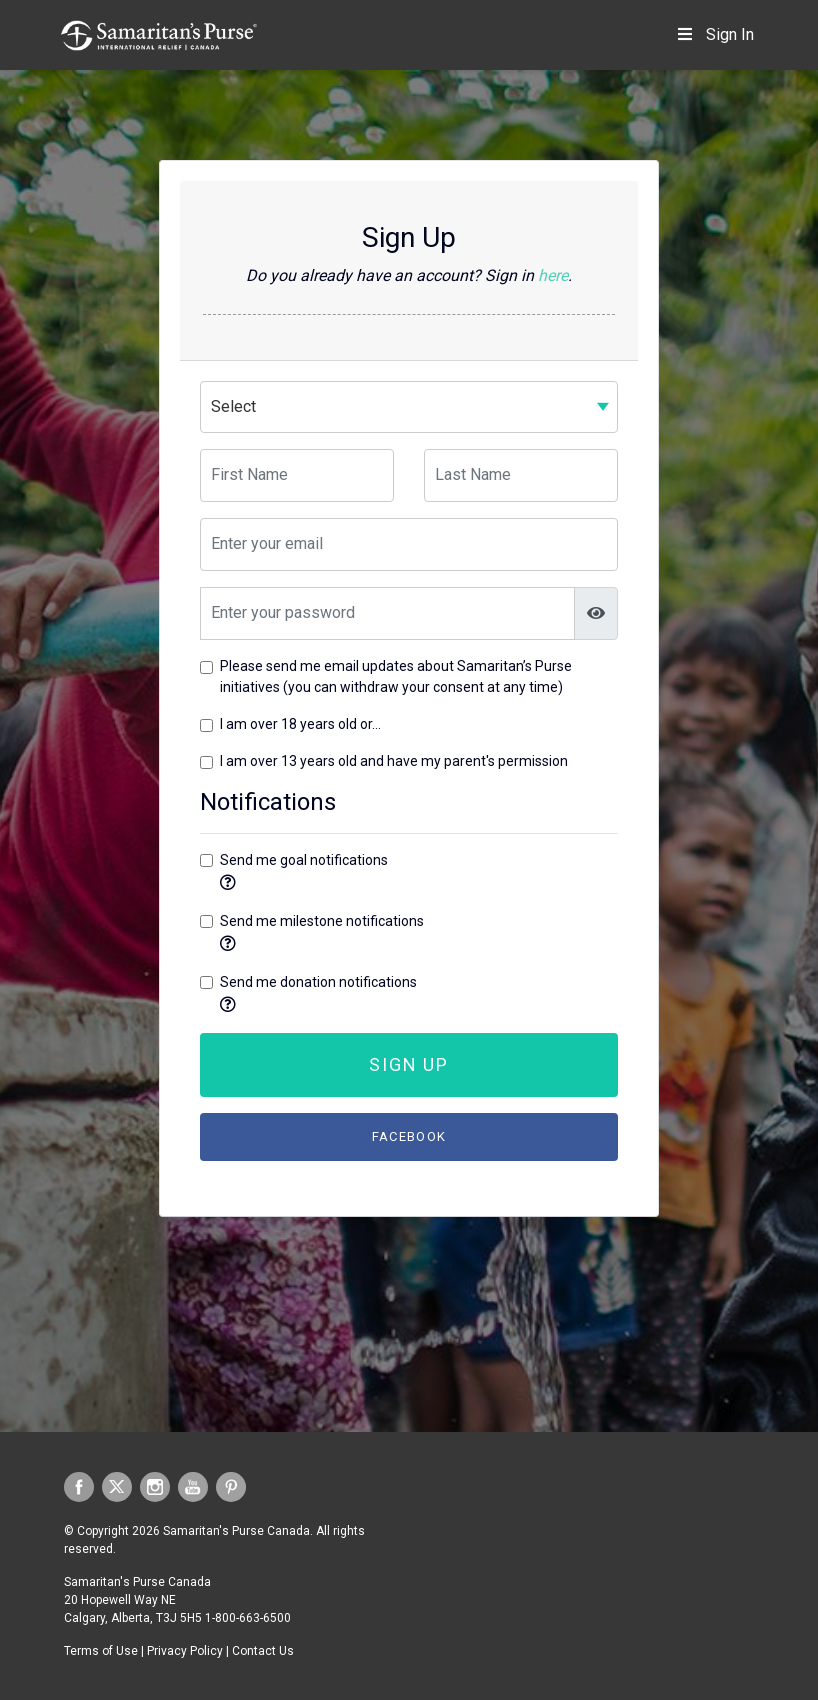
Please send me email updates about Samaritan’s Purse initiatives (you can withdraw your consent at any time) (396, 676)
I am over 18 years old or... (300, 724)
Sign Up (409, 1064)
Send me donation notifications (318, 982)
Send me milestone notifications (322, 921)
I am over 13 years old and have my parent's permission (394, 761)
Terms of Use (101, 1651)
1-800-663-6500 (248, 1618)
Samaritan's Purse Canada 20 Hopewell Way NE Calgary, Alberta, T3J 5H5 (137, 1600)
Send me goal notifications (304, 860)
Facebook (409, 1136)
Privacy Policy (185, 1651)
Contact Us (263, 1651)
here (553, 275)
